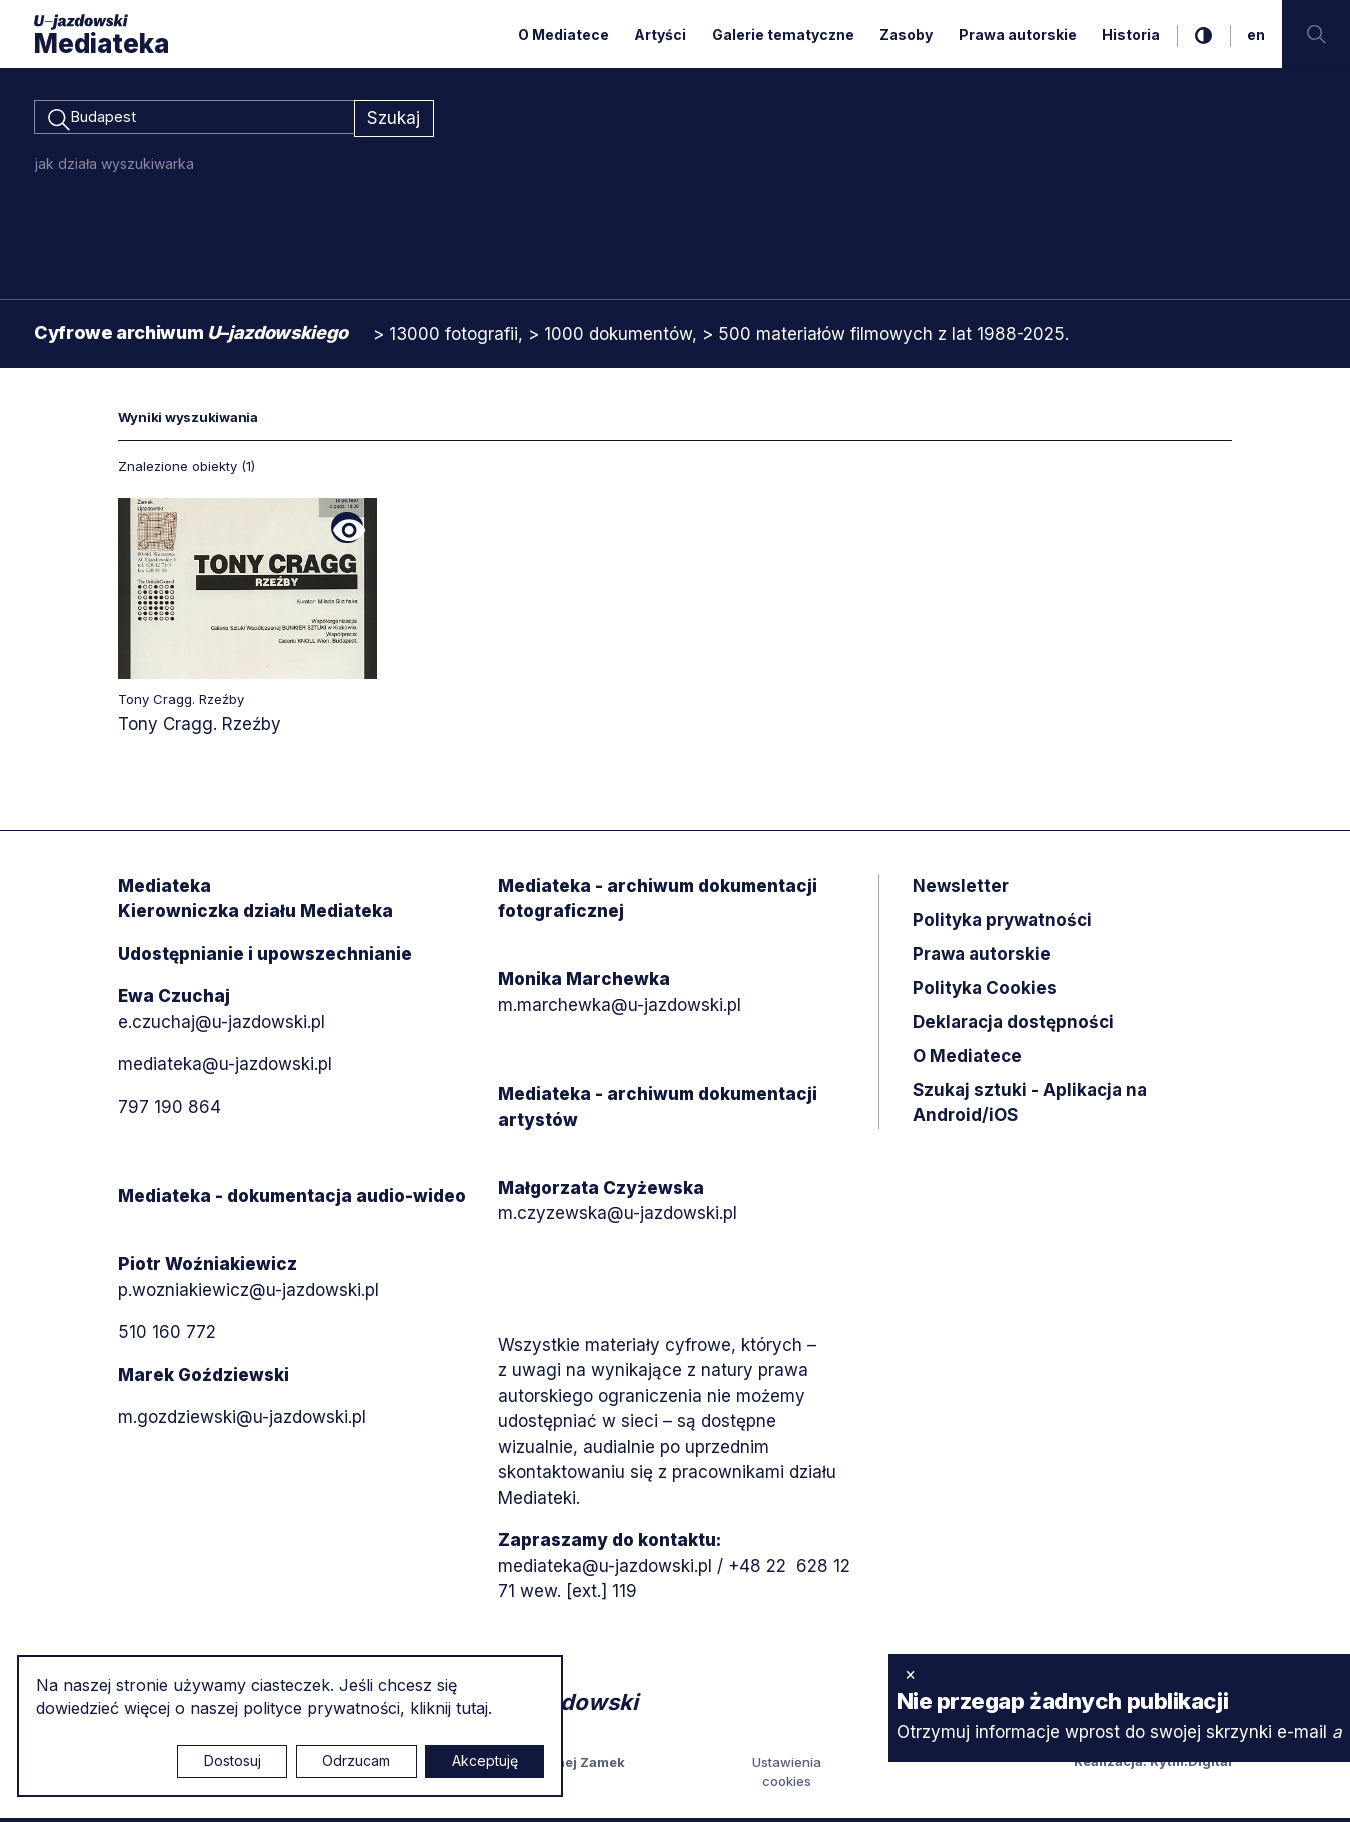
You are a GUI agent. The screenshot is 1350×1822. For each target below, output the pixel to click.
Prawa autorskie (1018, 34)
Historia (1131, 34)
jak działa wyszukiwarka (114, 166)
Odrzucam (356, 1760)
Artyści (660, 34)
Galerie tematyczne (783, 34)
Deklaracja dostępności (1013, 1025)
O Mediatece (563, 34)
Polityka (985, 991)
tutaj (472, 1708)
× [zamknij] (910, 1674)
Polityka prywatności (1002, 923)
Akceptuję (485, 1760)
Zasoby (906, 34)
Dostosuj (232, 1760)
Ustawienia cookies (786, 1775)
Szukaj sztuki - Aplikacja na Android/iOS (1030, 1106)
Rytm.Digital (1191, 1764)
